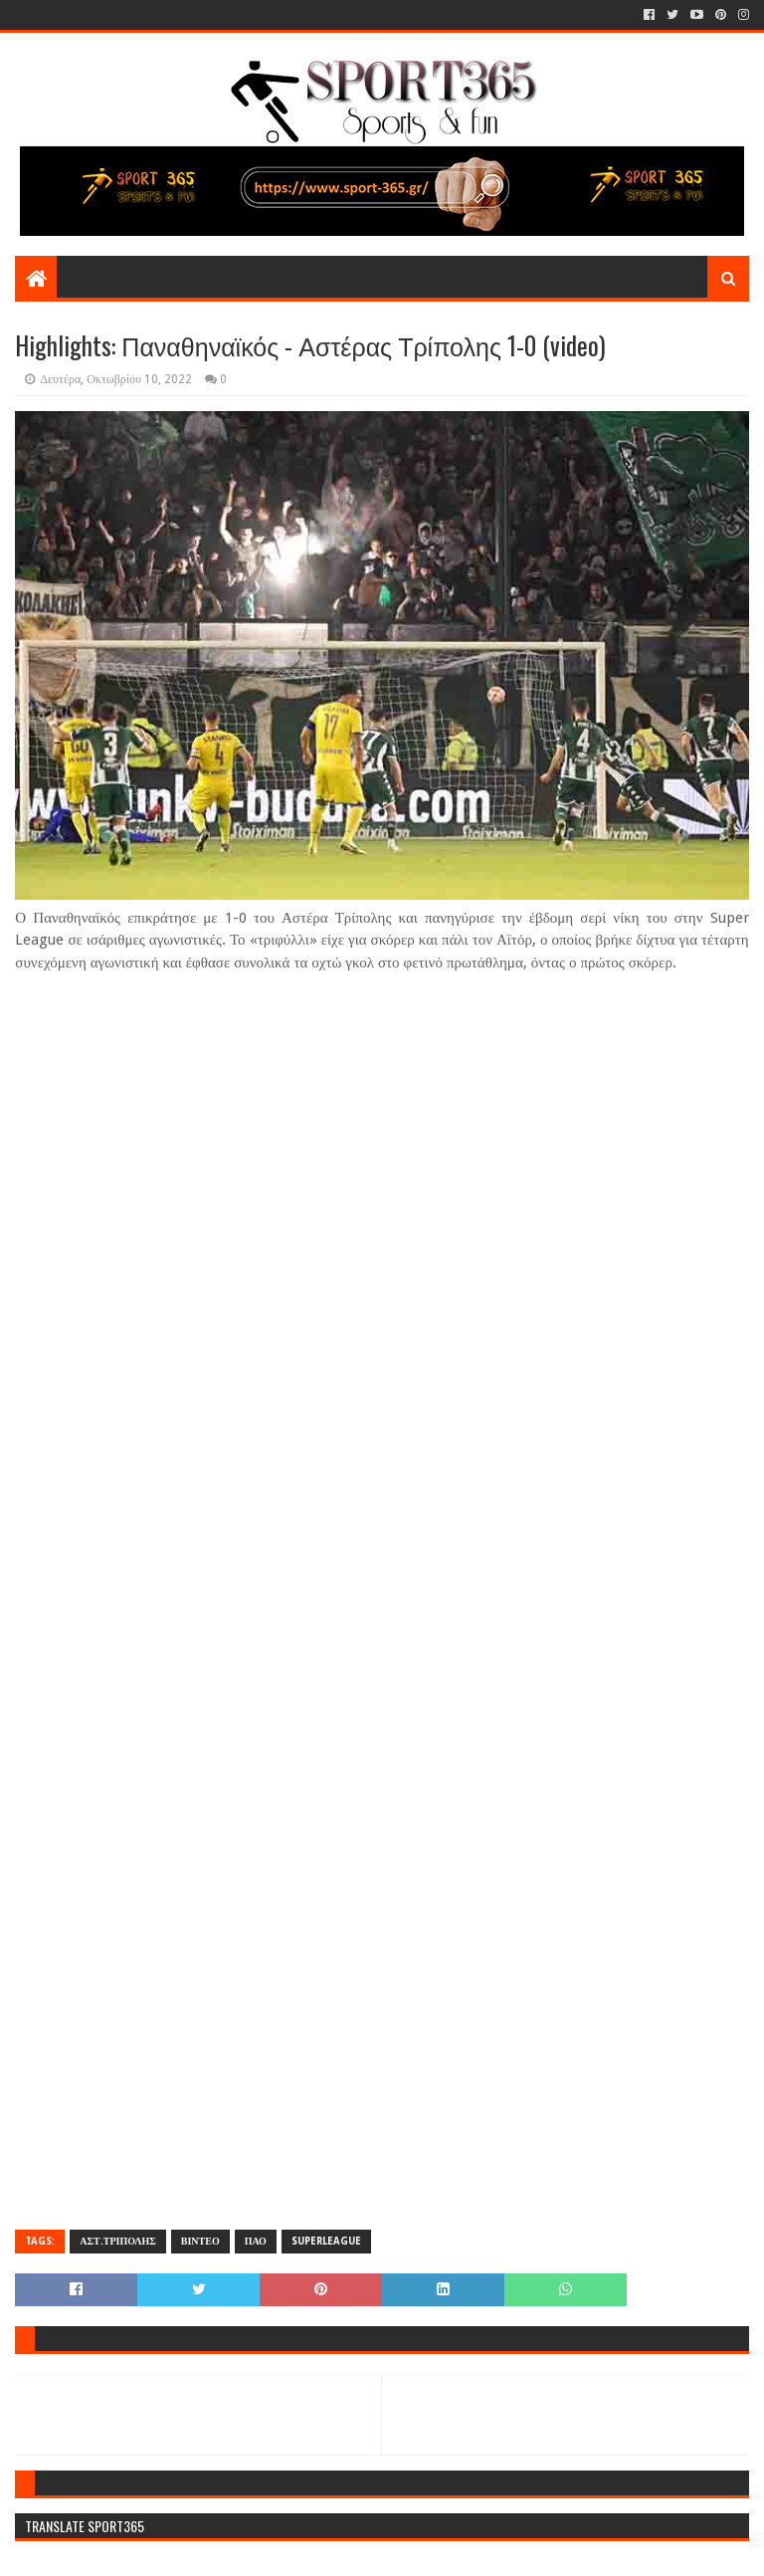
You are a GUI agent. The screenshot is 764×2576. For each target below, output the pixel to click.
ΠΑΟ (256, 2241)
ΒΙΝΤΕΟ (200, 2241)
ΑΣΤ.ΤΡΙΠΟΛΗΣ (117, 2241)
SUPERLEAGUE (326, 2241)
